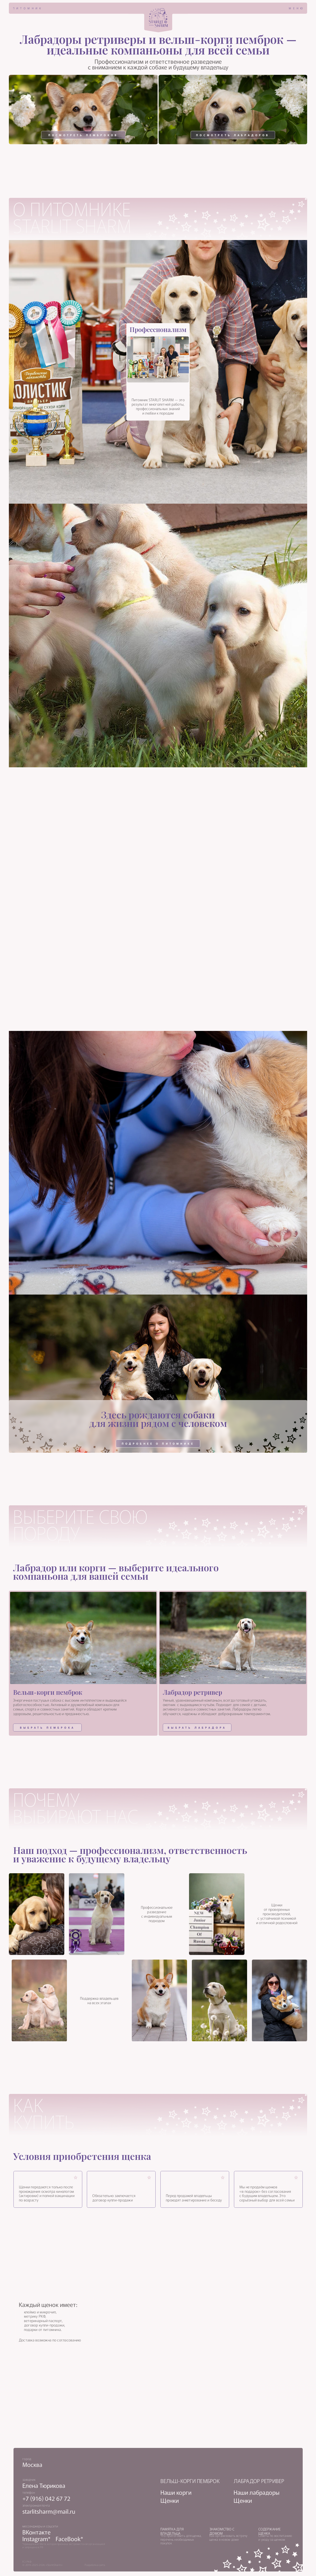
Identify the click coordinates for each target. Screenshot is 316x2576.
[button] (293, 8)
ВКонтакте (36, 2532)
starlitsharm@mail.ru (48, 2511)
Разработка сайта (95, 2565)
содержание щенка (269, 2531)
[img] (83, 127)
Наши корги (175, 2492)
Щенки (169, 2500)
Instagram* (36, 2538)
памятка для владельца (172, 2531)
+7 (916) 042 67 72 (46, 2498)
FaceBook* (69, 2538)
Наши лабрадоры (257, 2492)
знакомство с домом (221, 2531)
